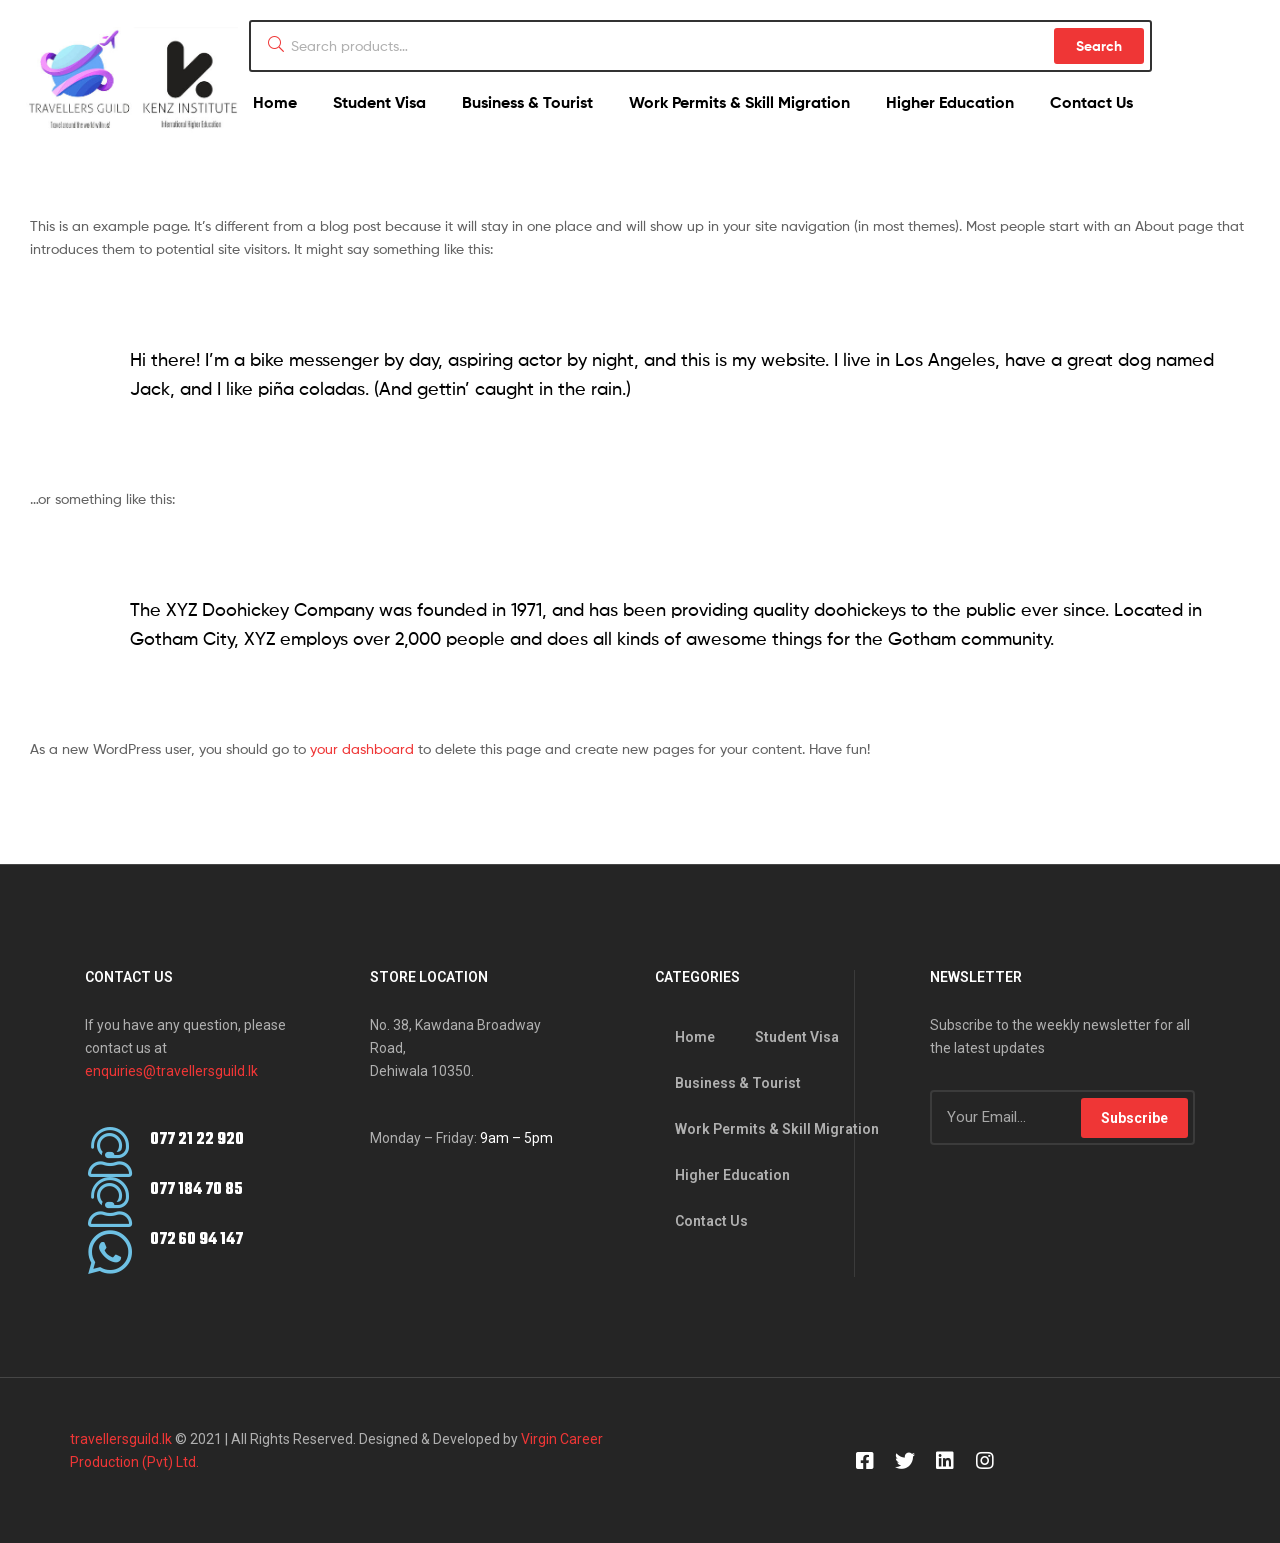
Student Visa (379, 102)
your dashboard (362, 748)
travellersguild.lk (121, 1439)
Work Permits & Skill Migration (739, 102)
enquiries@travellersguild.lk (171, 1071)
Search (1099, 46)
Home (275, 102)
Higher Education (950, 102)
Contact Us (1091, 102)
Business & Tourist (527, 102)
